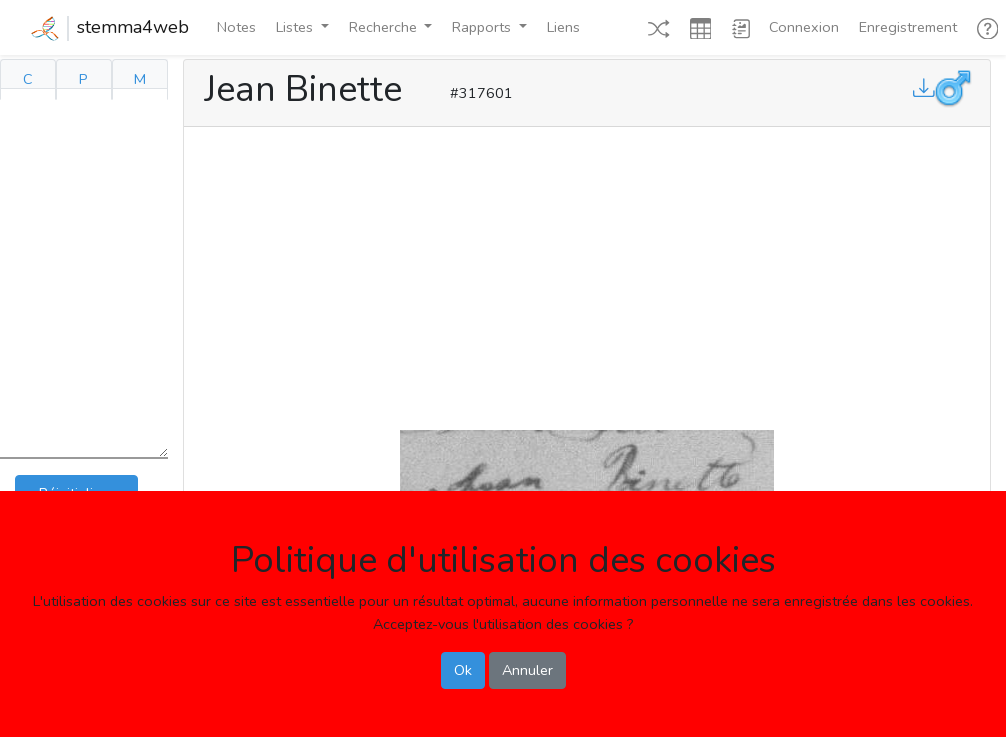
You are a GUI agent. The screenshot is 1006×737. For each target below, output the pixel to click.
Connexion (804, 27)
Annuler (527, 670)
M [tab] (140, 79)
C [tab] (28, 79)
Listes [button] (296, 27)
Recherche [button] (385, 27)
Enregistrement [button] (908, 27)
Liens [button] (563, 27)
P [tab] (83, 79)
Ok (463, 670)
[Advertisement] (586, 274)
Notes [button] (236, 27)
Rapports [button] (483, 27)
